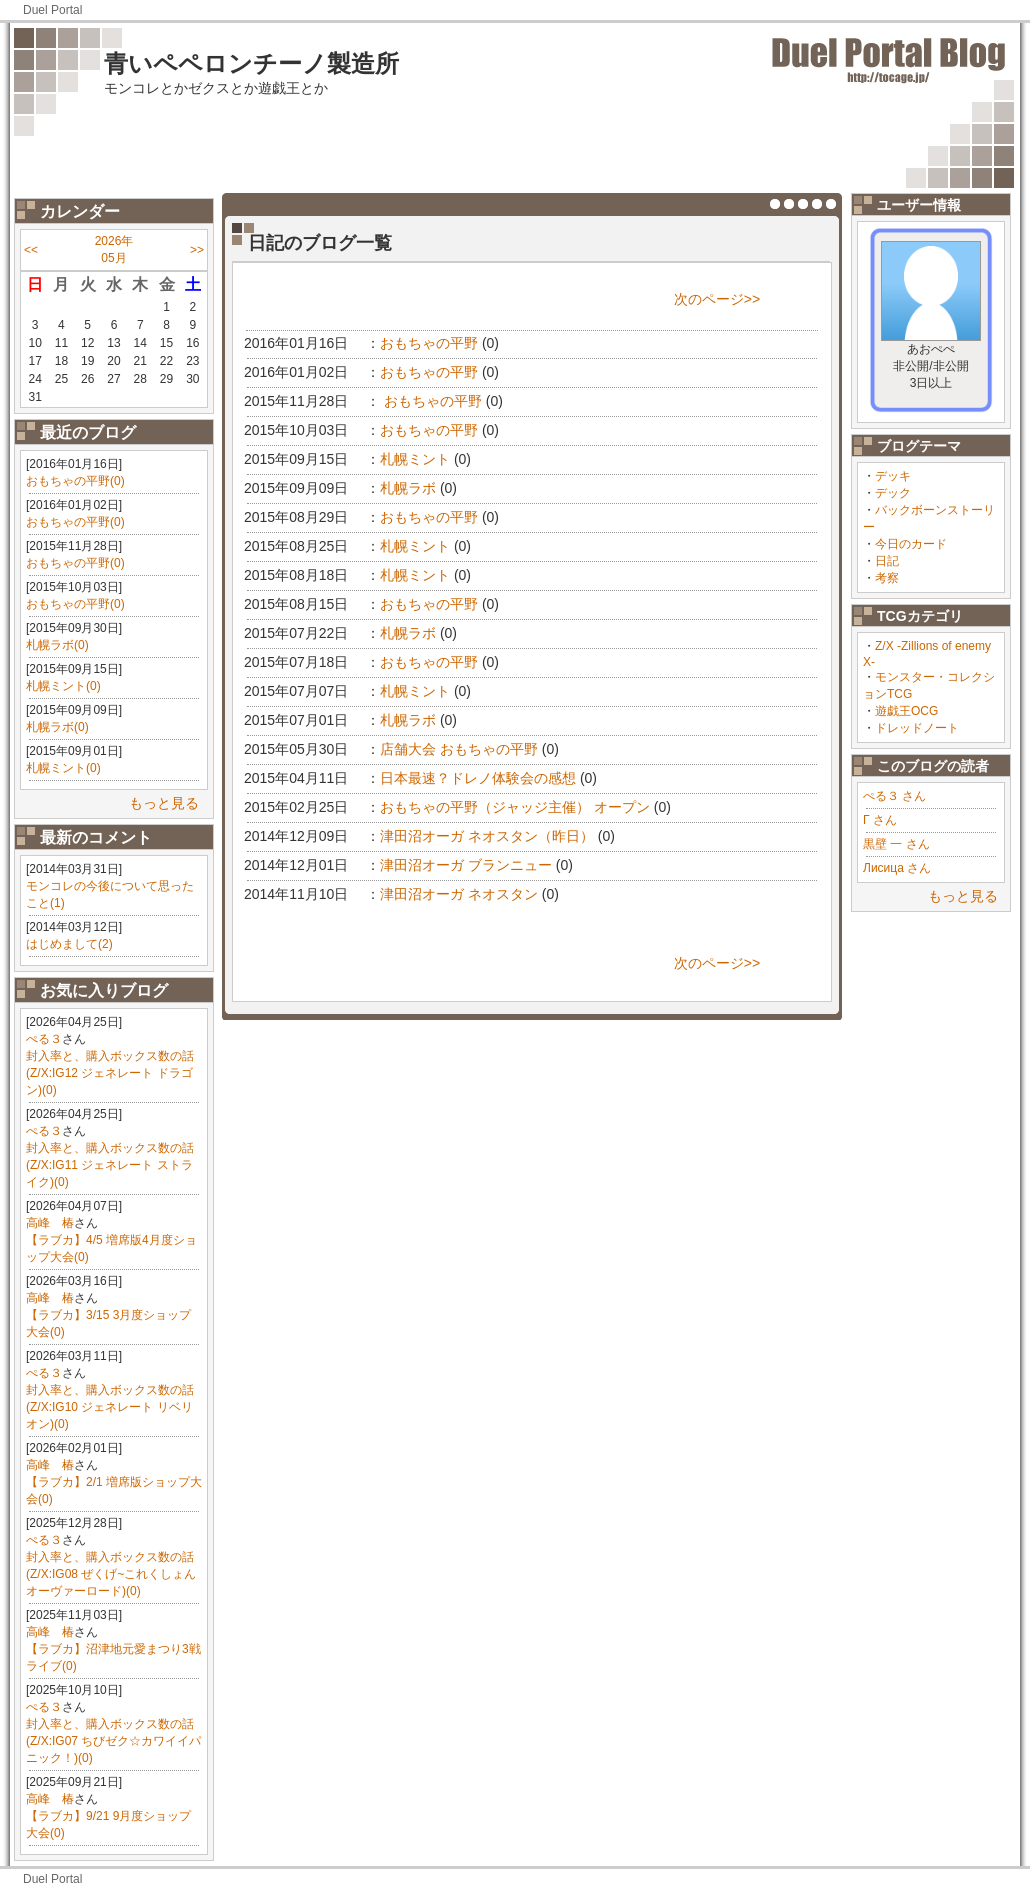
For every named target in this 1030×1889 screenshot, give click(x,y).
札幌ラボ (408, 488)
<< (31, 250)
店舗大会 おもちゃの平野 (459, 749)
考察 (887, 578)
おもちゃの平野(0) (75, 481)
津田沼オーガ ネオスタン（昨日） (487, 836)
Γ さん (880, 820)
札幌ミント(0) (63, 686)
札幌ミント (415, 459)
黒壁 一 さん (896, 844)
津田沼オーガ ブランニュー (466, 865)
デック (893, 493)
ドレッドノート (917, 728)
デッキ (893, 476)
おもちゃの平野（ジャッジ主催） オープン (515, 807)
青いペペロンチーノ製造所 (251, 63)
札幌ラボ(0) (57, 645)
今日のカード (911, 544)
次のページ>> (717, 299)
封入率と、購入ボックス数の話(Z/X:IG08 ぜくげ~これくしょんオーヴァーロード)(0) (111, 1574)
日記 (887, 561)
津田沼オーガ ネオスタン (459, 894)
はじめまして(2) (69, 944)
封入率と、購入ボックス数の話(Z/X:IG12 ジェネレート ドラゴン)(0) (110, 1073)
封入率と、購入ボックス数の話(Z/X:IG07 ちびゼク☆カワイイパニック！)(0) (113, 1741)
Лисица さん (897, 868)
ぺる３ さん (894, 796)
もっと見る (164, 803)
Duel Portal (52, 10)
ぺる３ (44, 1039)
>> (197, 250)
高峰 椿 (50, 1223)
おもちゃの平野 (429, 343)
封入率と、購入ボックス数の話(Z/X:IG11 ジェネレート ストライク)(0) (110, 1165)
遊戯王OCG (906, 711)
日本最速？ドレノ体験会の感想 (478, 778)
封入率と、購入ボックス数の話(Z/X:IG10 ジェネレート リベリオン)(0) (110, 1407)
